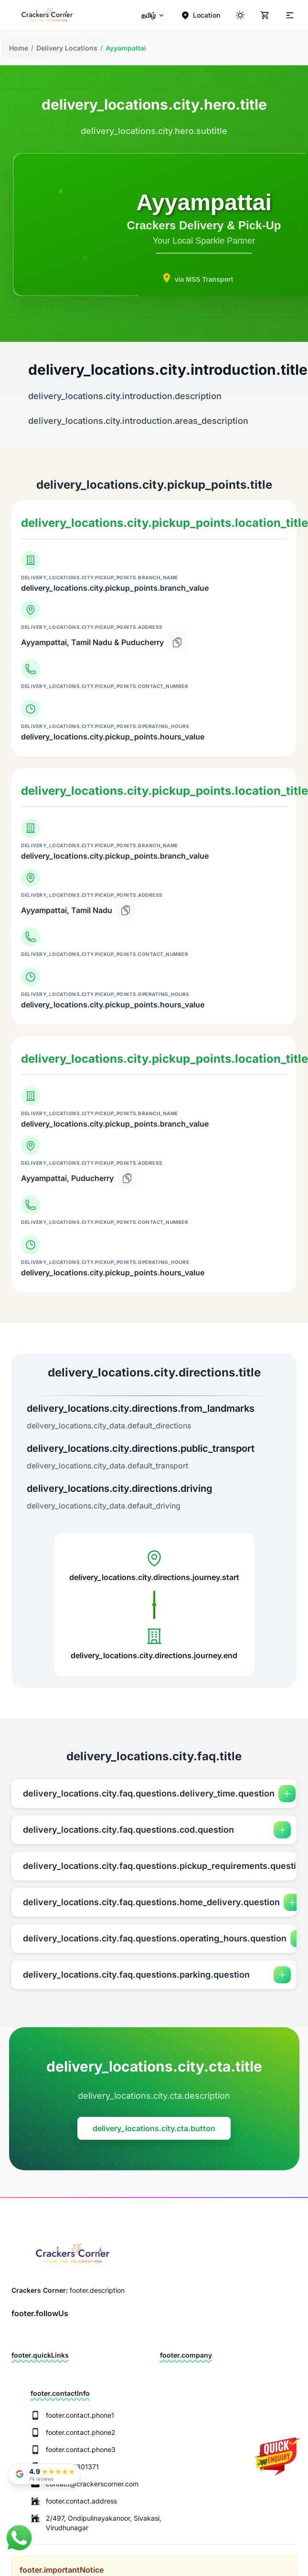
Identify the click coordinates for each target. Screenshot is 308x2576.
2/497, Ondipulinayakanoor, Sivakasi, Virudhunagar (103, 2523)
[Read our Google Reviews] (44, 2473)
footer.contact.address (81, 2501)
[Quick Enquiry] (276, 2464)
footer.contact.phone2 (81, 2432)
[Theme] (289, 15)
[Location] (200, 15)
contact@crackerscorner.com (92, 2484)
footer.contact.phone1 (80, 2415)
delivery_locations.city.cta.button (154, 2128)
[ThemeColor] (240, 15)
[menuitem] (153, 15)
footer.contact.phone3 (81, 2449)
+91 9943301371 (72, 2467)
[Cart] (265, 15)
